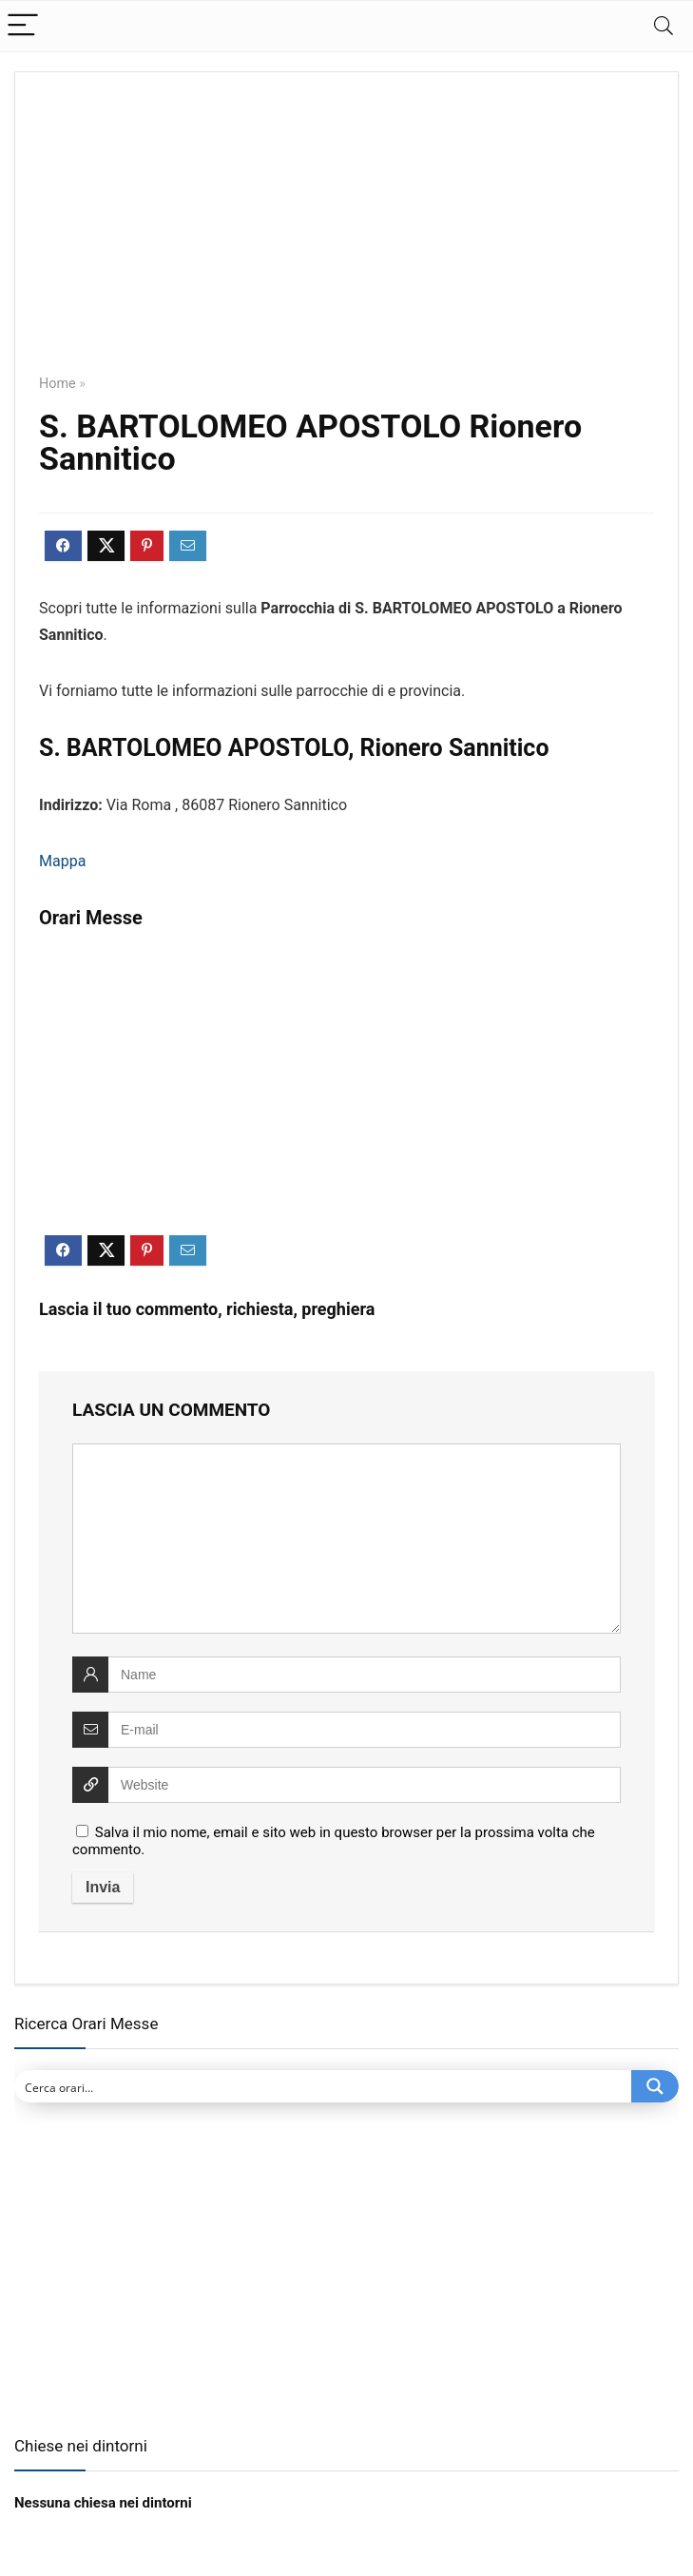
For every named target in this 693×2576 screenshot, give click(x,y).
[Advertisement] (346, 237)
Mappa (62, 861)
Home (57, 384)
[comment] (346, 1538)
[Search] (663, 26)
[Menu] (23, 26)
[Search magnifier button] (655, 2086)
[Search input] (324, 2086)
